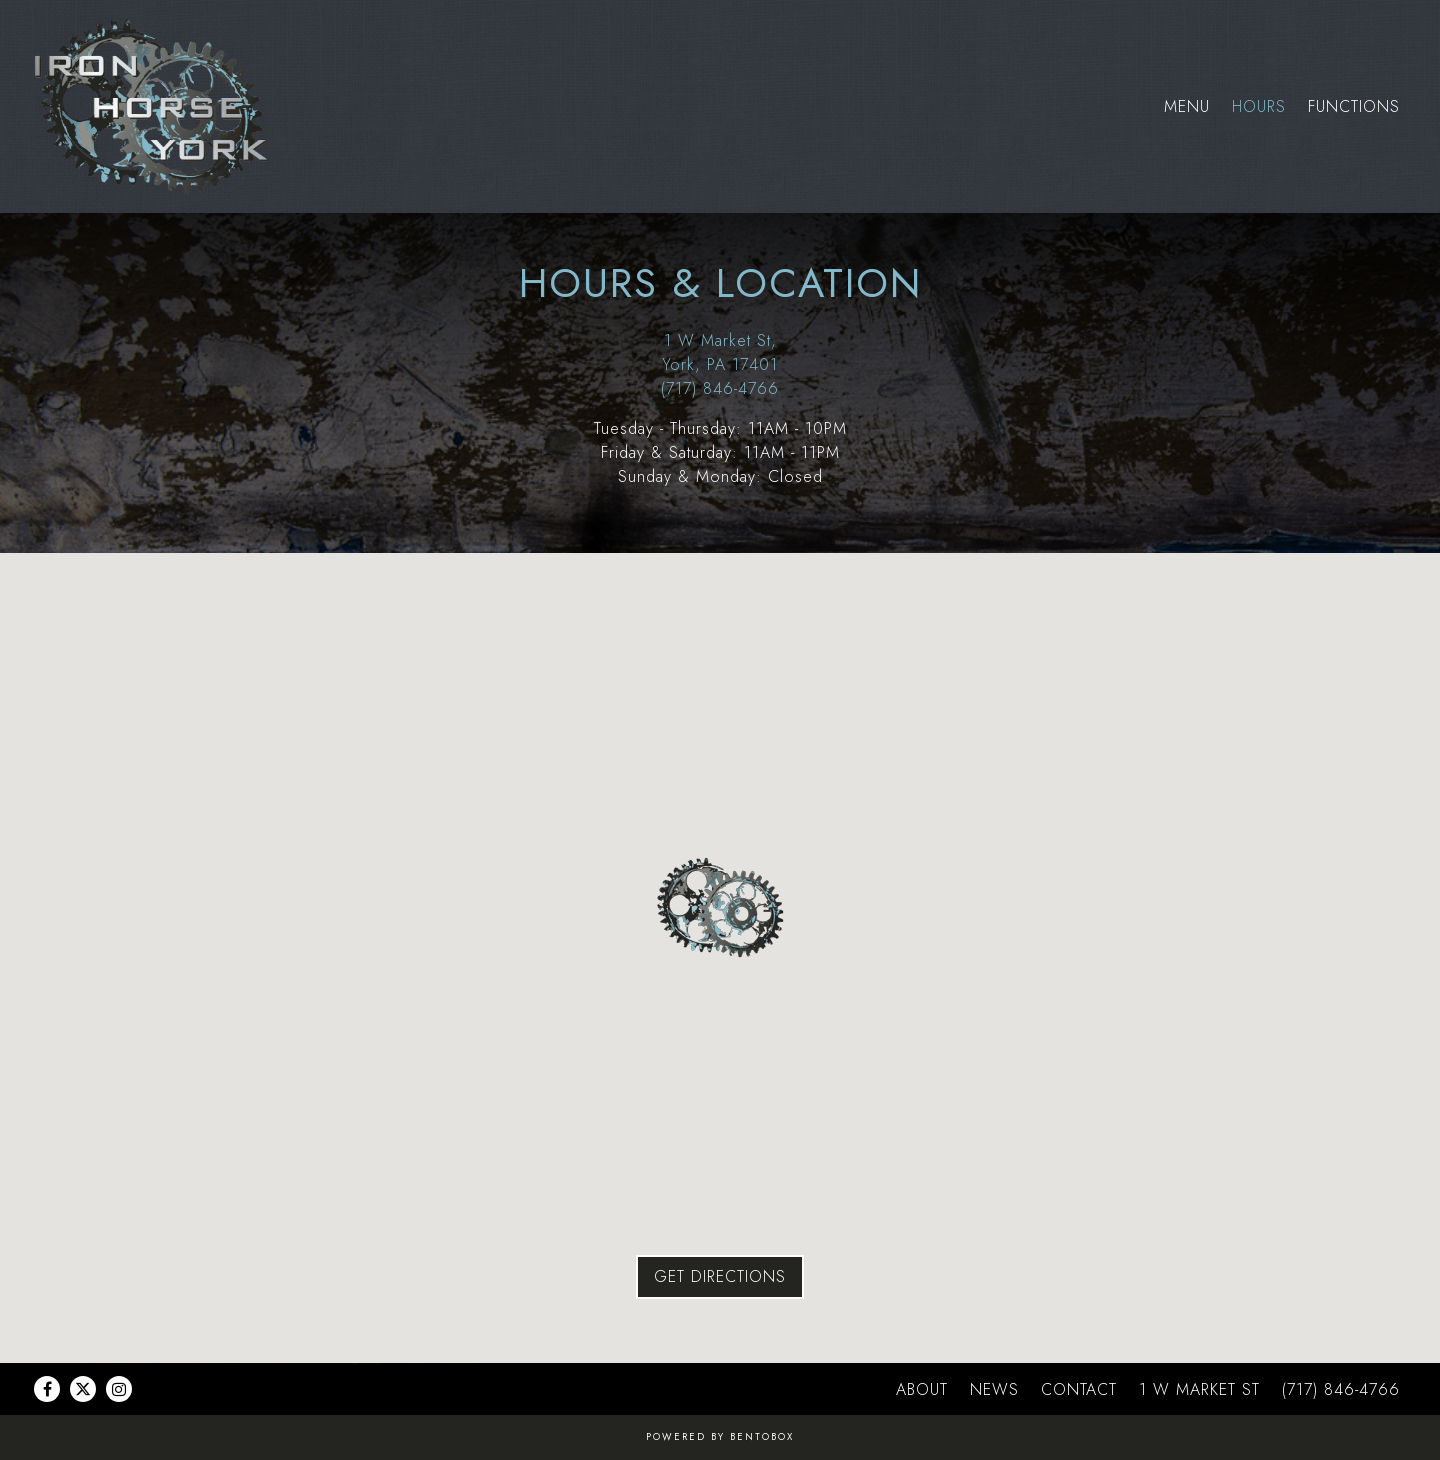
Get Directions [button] (720, 1276)
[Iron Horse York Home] (157, 106)
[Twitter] (83, 1389)
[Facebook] (47, 1389)
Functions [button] (1354, 106)
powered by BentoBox (720, 1437)
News (994, 1389)
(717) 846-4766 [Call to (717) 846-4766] (720, 388)
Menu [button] (1187, 106)
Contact (1079, 1389)
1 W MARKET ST (1199, 1389)
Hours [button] (1259, 106)
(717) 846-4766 (1341, 1389)
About (922, 1389)
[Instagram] (119, 1389)
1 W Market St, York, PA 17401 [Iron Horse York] (720, 352)
